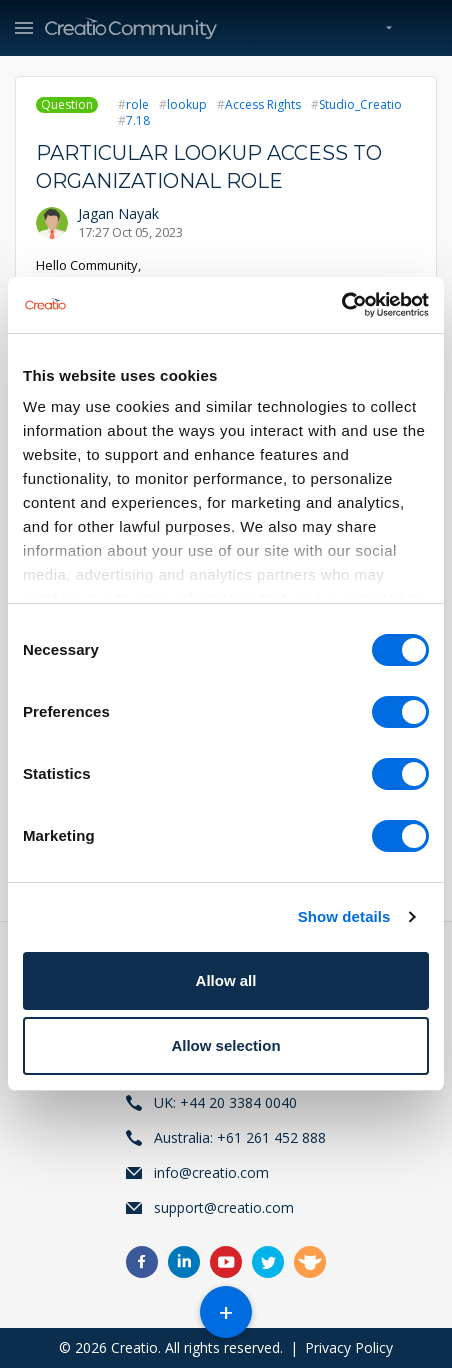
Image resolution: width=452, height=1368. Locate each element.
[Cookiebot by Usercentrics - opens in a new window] (341, 305)
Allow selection (225, 1045)
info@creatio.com (211, 1172)
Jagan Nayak (118, 213)
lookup (187, 104)
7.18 (138, 120)
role (137, 104)
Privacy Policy (349, 1347)
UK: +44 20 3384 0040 (225, 1102)
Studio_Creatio (360, 104)
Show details (344, 916)
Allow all (226, 980)
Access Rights (263, 104)
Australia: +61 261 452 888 (240, 1137)
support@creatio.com (224, 1207)
